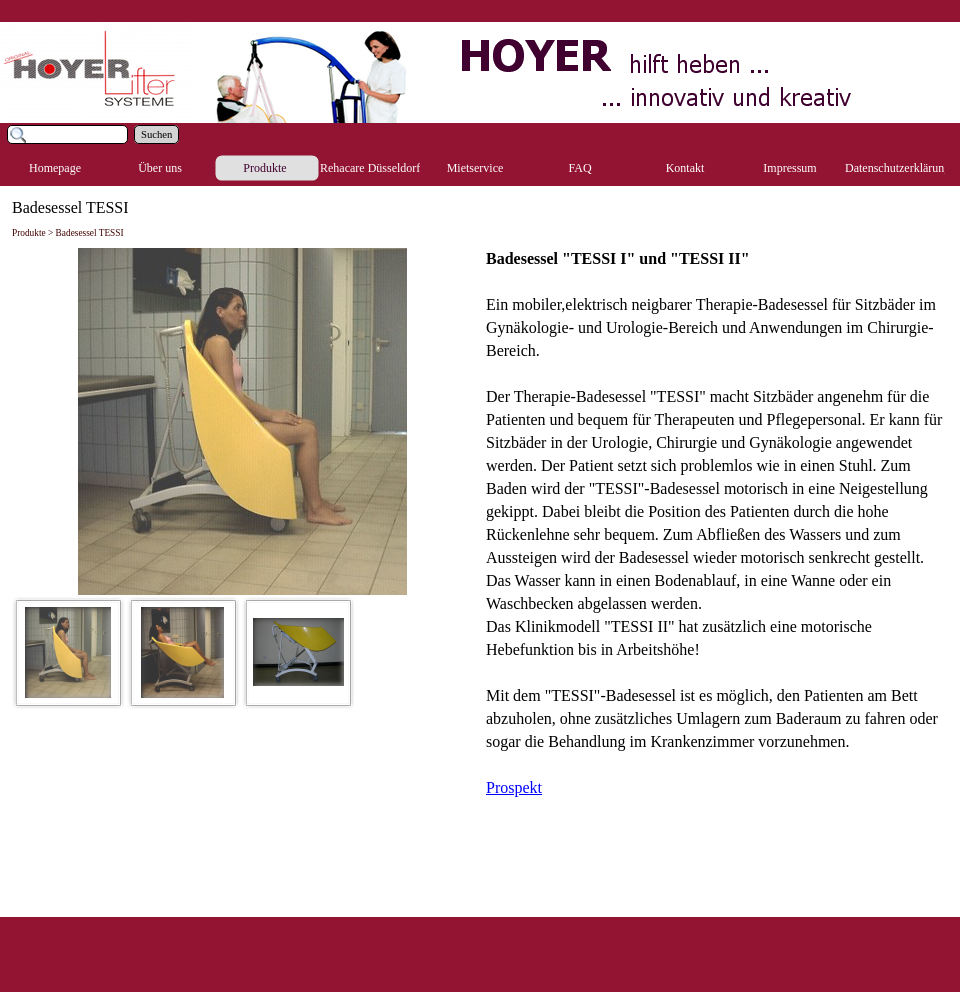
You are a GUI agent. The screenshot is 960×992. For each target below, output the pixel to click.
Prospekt (514, 787)
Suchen (156, 134)
